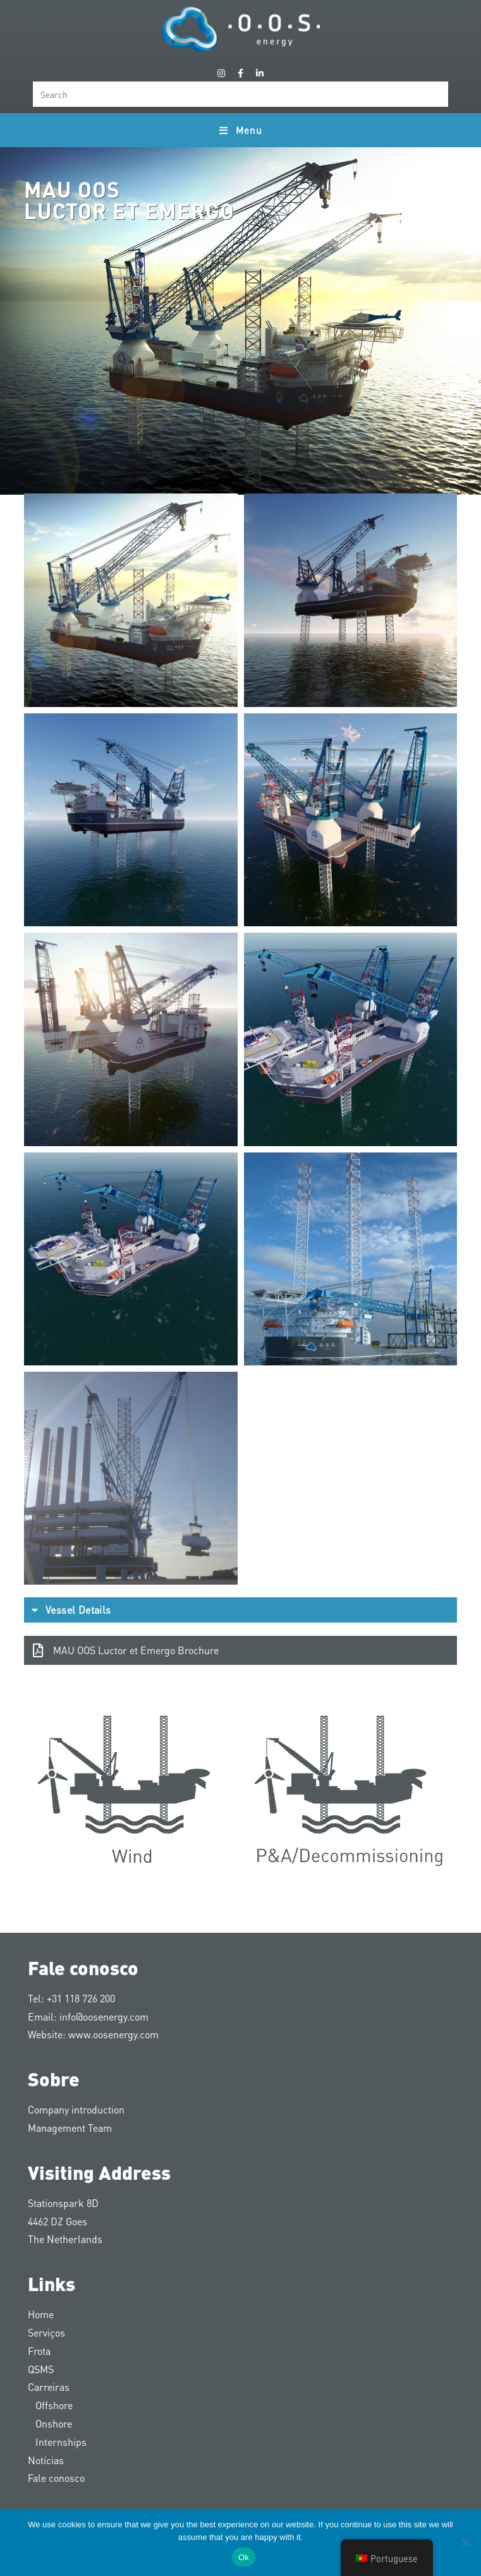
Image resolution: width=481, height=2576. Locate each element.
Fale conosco (56, 2477)
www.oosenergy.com (113, 2034)
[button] (240, 1610)
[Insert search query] (240, 94)
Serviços (46, 2332)
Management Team (70, 2127)
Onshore (50, 2423)
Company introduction (76, 2109)
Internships (57, 2441)
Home (41, 2314)
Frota (39, 2350)
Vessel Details (78, 1609)
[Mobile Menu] (240, 130)
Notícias (46, 2460)
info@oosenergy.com (104, 2016)
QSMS (41, 2369)
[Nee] (465, 2542)
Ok (243, 2557)
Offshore (50, 2405)
